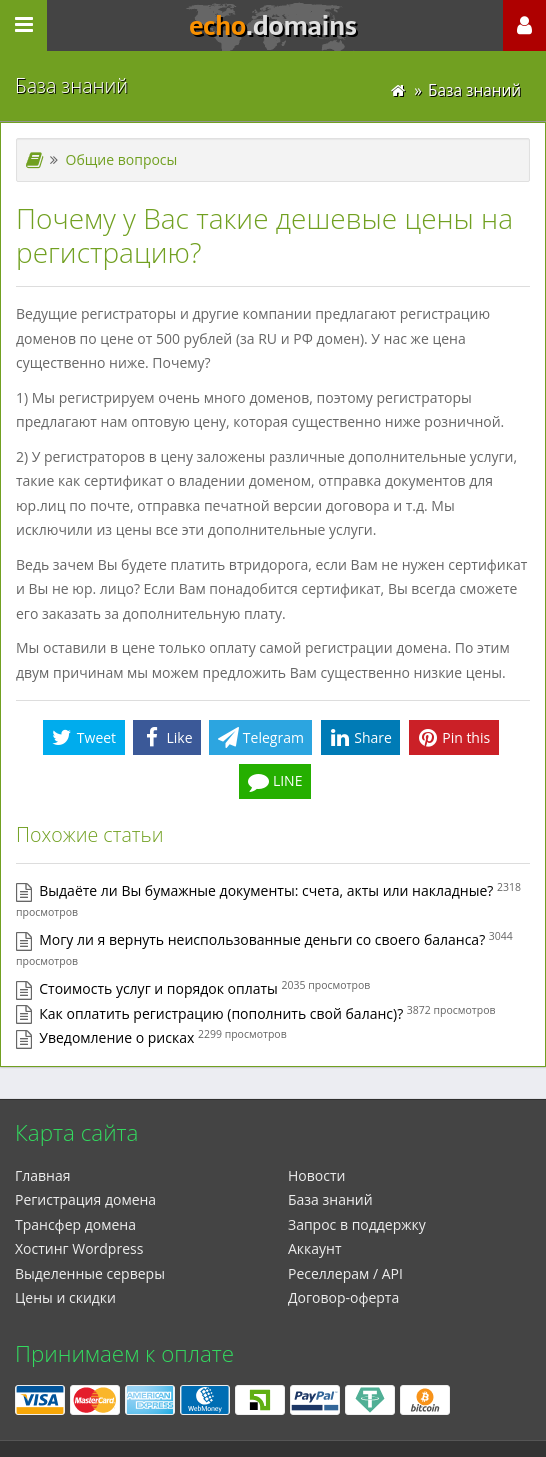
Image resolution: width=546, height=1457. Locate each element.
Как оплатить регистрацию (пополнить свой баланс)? (221, 1013)
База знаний (330, 1199)
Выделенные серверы (90, 1273)
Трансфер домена (75, 1224)
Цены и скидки (65, 1297)
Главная (43, 1175)
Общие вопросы (122, 159)
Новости (316, 1175)
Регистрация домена (85, 1199)
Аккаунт (315, 1248)
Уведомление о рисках (116, 1037)
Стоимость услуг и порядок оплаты (158, 988)
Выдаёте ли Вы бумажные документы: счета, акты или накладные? (266, 890)
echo (273, 26)
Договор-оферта (343, 1297)
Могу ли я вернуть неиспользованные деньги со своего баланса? (262, 939)
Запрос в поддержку (357, 1224)
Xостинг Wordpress (79, 1248)
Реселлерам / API (345, 1273)
